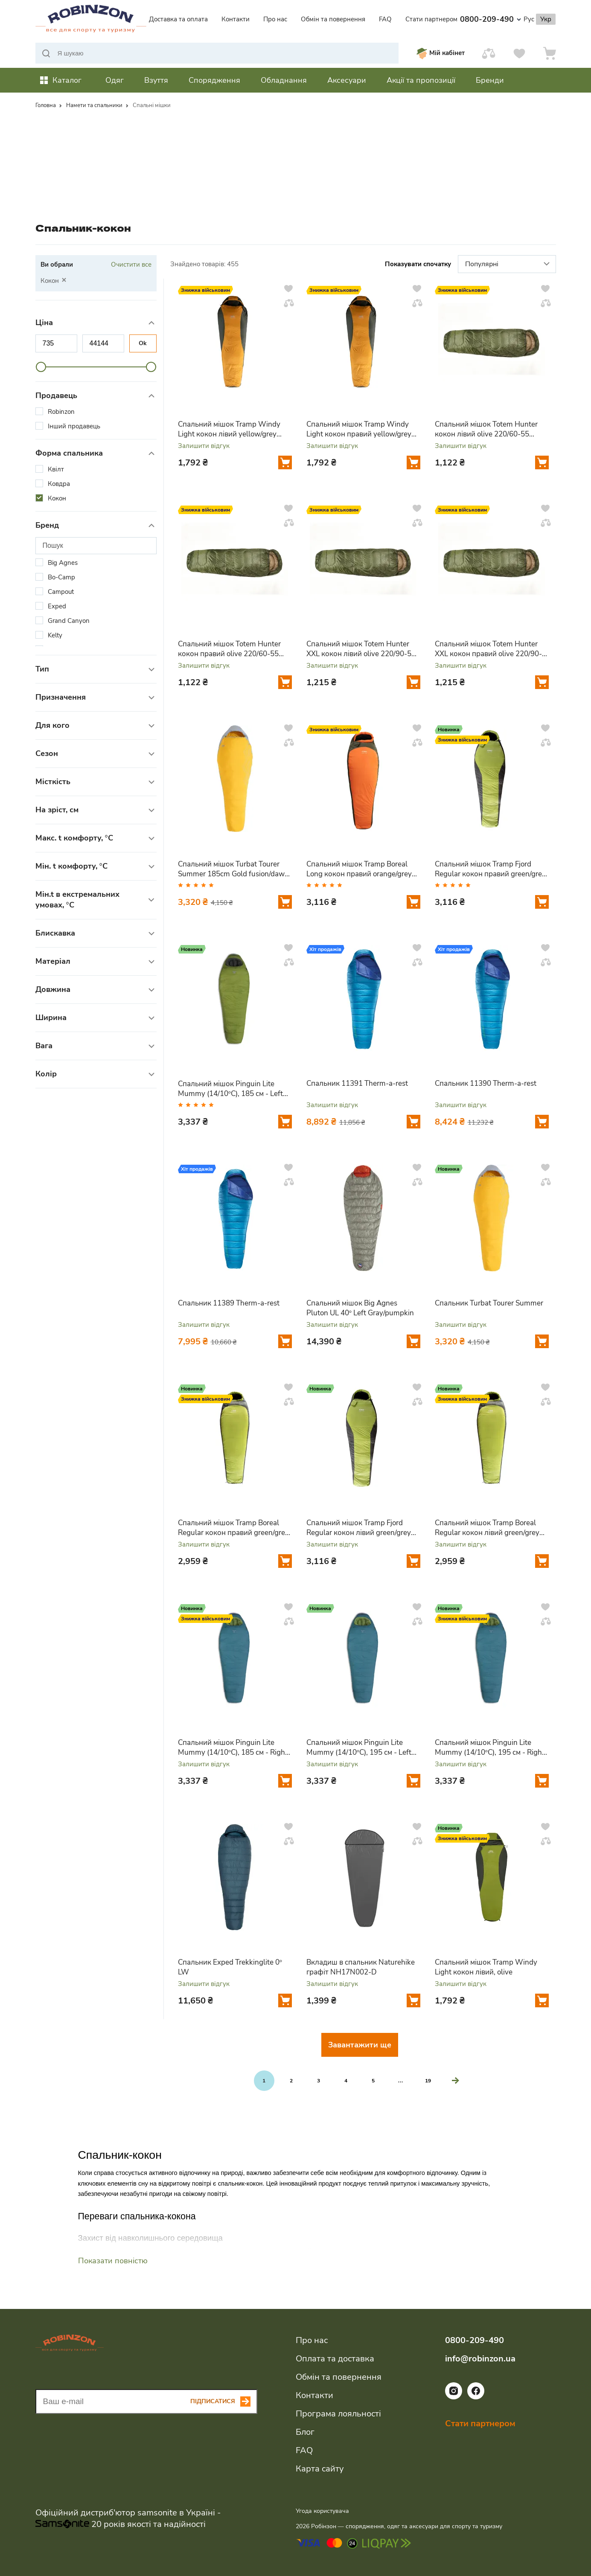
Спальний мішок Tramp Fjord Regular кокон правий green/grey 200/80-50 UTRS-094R (490, 869)
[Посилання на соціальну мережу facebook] (475, 2397)
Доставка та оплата (178, 19)
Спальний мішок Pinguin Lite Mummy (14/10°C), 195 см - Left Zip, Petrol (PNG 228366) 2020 (359, 1747)
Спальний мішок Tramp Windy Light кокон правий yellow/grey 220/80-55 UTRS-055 (358, 429)
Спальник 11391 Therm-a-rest (357, 1083)
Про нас (275, 19)
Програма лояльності (338, 2413)
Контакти (235, 19)
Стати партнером (431, 19)
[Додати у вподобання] (288, 288)
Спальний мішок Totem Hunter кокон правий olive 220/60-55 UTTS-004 (229, 649)
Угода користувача (322, 2511)
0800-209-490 (490, 19)
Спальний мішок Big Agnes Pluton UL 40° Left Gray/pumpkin (360, 1308)
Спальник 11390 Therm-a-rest (485, 1083)
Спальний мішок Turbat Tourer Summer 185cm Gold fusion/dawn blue (233, 869)
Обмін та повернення (333, 19)
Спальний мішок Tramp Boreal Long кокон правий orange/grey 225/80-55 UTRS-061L (359, 869)
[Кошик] (549, 53)
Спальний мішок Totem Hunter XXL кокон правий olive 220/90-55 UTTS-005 (488, 649)
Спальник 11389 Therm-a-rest (228, 1303)
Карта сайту (320, 2468)
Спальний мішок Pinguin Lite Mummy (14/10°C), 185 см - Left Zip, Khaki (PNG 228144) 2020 (230, 1089)
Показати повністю (113, 2261)
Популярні (508, 264)
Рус (529, 19)
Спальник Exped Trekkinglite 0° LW (230, 1967)
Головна (45, 105)
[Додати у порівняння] (288, 303)
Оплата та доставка (335, 2358)
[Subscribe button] (223, 2401)
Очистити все (131, 264)
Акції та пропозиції (421, 80)
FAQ (385, 19)
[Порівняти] (488, 53)
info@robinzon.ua (480, 2358)
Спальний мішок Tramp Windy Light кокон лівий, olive (486, 1967)
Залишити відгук (204, 446)
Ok (143, 343)
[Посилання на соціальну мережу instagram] (453, 2397)
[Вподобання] (519, 53)
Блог (305, 2432)
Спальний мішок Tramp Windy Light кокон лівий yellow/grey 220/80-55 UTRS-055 (229, 429)
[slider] (41, 367)
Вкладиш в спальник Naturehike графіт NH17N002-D (360, 1967)
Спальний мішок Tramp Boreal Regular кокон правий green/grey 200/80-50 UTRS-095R (233, 1528)
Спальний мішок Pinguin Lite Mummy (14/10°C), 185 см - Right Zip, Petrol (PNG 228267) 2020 (233, 1747)
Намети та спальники (94, 105)
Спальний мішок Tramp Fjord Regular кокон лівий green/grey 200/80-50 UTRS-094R (358, 1528)
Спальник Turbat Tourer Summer (489, 1303)
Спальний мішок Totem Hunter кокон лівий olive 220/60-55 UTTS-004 (486, 429)
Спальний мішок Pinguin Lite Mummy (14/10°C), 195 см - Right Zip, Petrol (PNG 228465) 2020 (490, 1747)
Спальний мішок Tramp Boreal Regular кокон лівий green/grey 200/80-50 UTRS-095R (487, 1528)
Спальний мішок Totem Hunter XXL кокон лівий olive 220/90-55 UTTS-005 (361, 649)
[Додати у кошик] (285, 462)
